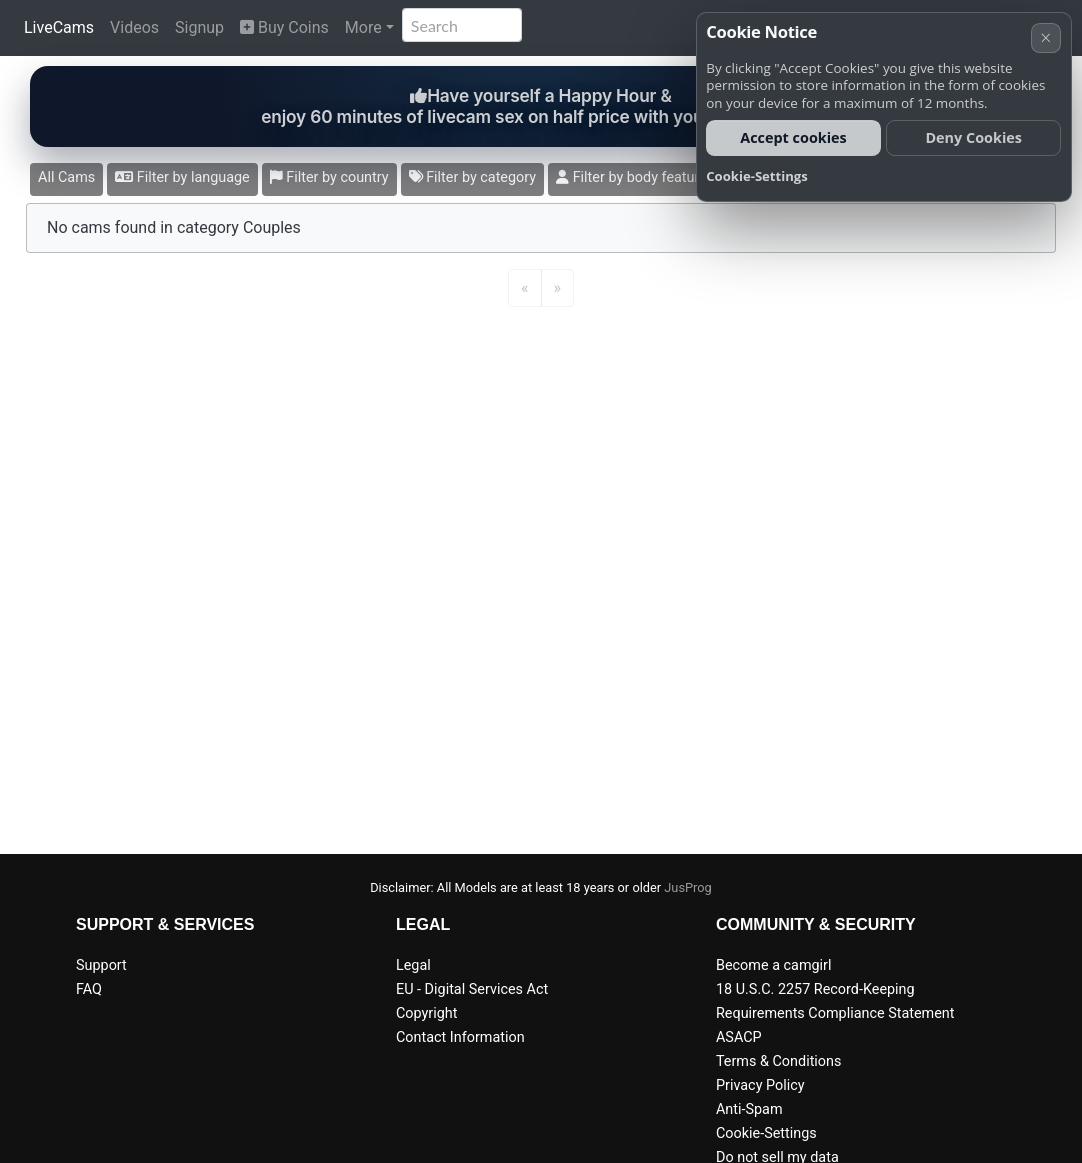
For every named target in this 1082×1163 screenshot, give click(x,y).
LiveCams (59, 27)
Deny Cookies (973, 137)
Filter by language (182, 177)
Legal (413, 965)
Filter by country (329, 177)
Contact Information (460, 1037)
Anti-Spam (749, 1109)
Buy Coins (284, 27)
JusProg (688, 887)
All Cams (66, 177)
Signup (199, 27)
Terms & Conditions (778, 1061)
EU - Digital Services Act (472, 989)
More (363, 27)
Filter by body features (635, 177)
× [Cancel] (1045, 37)
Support (101, 965)
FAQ (89, 989)
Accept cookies (793, 137)
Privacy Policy (760, 1085)
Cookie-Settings (766, 1133)
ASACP (739, 1037)
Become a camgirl (774, 965)
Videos (134, 27)
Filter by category (473, 177)
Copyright (426, 1013)
